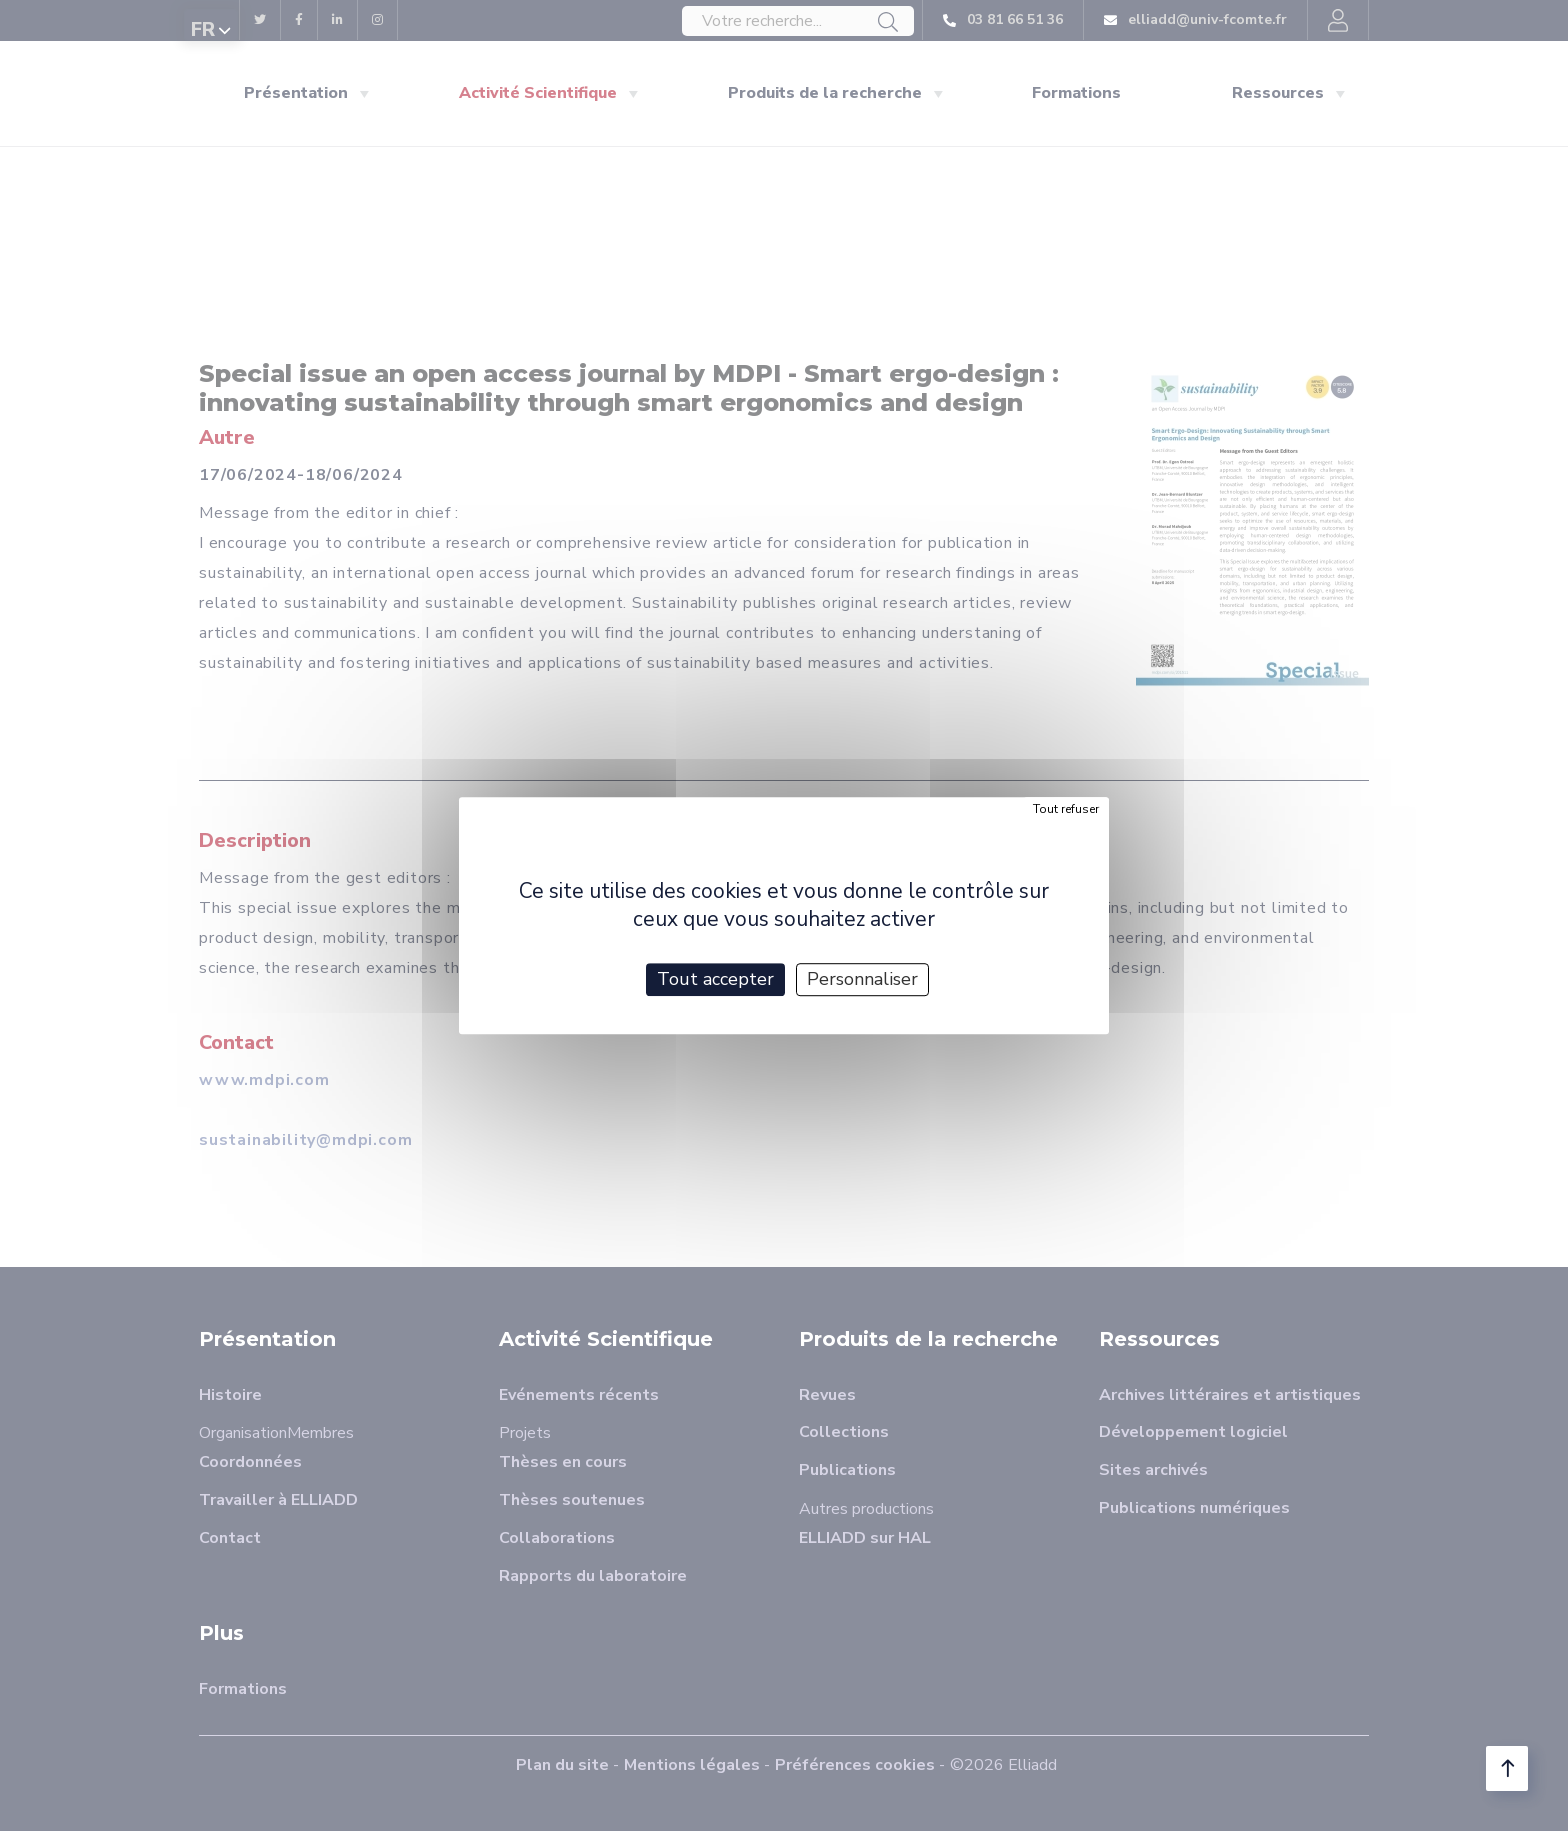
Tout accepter (715, 979)
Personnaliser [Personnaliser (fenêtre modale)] (862, 979)
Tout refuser (1066, 809)
